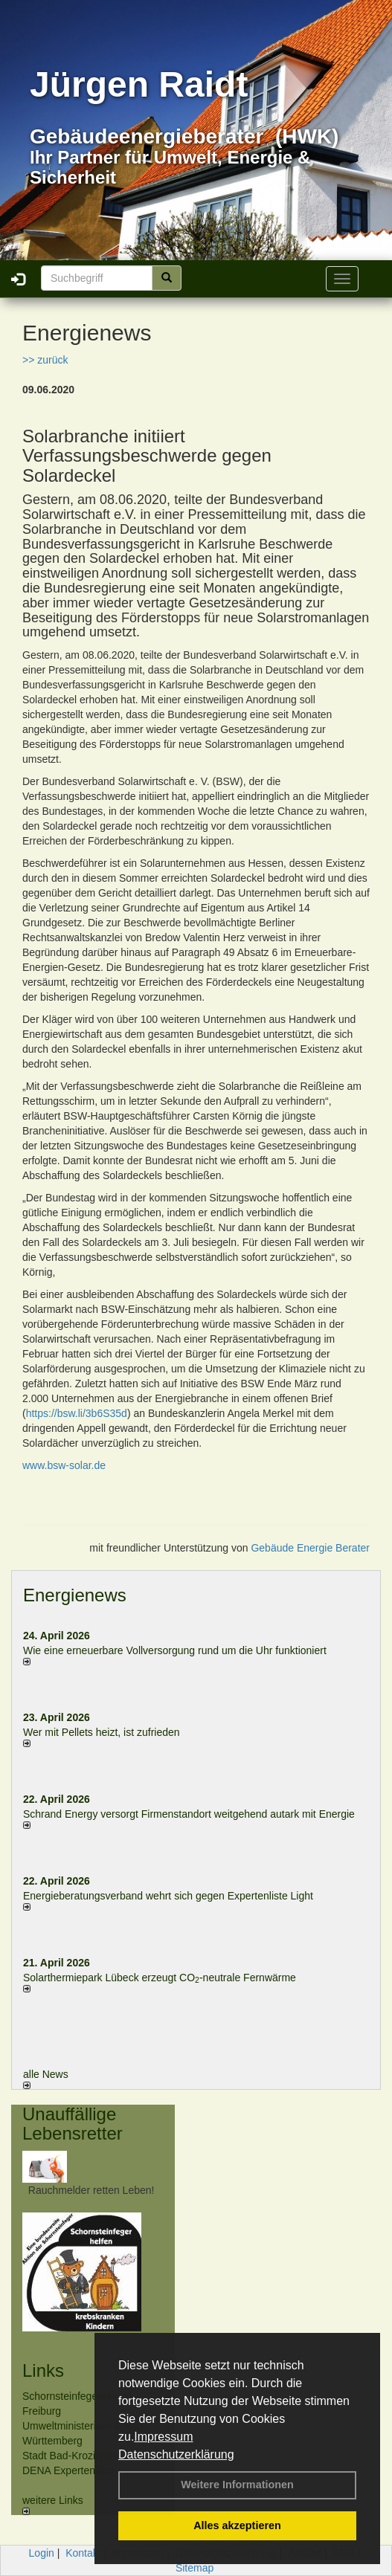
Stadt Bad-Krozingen (70, 2456)
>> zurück (45, 360)
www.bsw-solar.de (64, 1465)
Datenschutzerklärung (176, 2454)
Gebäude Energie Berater (310, 1548)
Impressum (163, 2436)
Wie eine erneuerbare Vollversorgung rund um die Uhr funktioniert (175, 1650)
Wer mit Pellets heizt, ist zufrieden (101, 1732)
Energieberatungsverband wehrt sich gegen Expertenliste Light (168, 1896)
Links (43, 2370)
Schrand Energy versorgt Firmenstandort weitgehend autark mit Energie (189, 1814)
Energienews (74, 1595)
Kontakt (82, 2553)
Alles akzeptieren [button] (237, 2525)
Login (41, 2553)
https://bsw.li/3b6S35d (76, 1413)
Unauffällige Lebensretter (72, 2123)
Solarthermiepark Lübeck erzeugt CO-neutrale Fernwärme (159, 1977)
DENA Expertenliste (68, 2470)
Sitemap (194, 2568)
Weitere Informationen (237, 2485)
